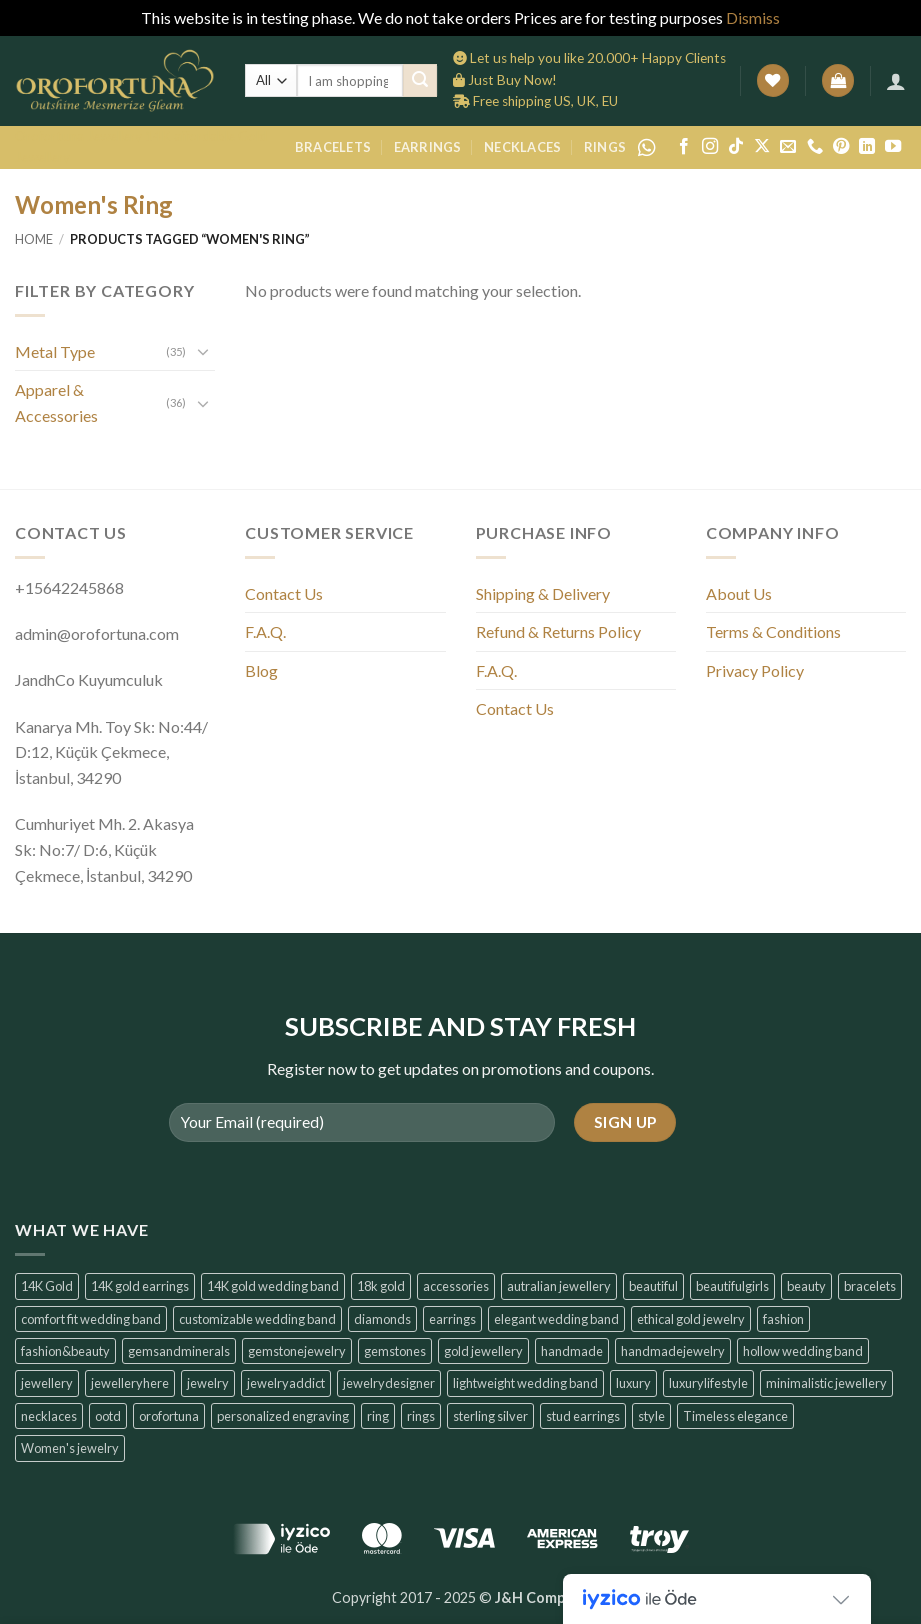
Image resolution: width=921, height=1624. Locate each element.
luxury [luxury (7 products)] (633, 1383)
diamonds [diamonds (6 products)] (382, 1319)
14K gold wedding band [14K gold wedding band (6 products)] (273, 1286)
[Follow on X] (762, 147)
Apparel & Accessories (56, 402)
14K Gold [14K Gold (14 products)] (47, 1286)
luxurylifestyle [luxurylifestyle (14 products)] (708, 1383)
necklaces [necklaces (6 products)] (49, 1416)
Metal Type (55, 351)
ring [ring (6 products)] (378, 1416)
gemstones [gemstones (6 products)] (395, 1351)
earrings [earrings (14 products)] (452, 1319)
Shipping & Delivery (543, 593)
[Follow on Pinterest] (841, 147)
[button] (838, 80)
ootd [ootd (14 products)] (108, 1416)
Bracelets (333, 147)
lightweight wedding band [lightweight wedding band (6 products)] (525, 1383)
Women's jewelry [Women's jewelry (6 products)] (70, 1448)
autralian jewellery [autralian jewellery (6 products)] (559, 1286)
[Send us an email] (788, 147)
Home (34, 239)
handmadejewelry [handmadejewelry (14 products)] (673, 1351)
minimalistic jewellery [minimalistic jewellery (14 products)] (826, 1383)
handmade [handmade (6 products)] (572, 1351)
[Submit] (420, 81)
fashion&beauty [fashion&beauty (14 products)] (65, 1351)
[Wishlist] (773, 80)
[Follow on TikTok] (736, 147)
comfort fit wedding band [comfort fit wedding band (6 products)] (91, 1319)
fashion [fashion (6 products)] (783, 1319)
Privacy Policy (755, 670)
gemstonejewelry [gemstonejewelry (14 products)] (297, 1351)
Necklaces (522, 147)
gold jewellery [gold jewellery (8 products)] (483, 1351)
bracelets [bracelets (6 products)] (870, 1286)
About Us (739, 593)
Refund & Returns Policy (558, 631)
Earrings (428, 147)
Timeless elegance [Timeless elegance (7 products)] (735, 1416)
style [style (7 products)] (651, 1416)
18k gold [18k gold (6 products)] (381, 1286)
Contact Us (284, 593)
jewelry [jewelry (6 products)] (208, 1383)
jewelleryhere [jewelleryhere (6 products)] (130, 1383)
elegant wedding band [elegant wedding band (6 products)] (556, 1319)
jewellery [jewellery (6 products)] (47, 1383)
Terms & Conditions (773, 631)
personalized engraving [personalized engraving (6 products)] (283, 1416)
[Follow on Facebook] (684, 147)
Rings (605, 147)
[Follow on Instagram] (710, 147)
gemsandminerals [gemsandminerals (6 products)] (179, 1351)
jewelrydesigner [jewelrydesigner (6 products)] (389, 1383)
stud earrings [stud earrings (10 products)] (583, 1416)
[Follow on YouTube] (893, 147)
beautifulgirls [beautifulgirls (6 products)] (732, 1286)
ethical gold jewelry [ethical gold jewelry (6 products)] (691, 1319)
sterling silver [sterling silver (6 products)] (490, 1416)
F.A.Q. (265, 631)
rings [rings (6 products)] (421, 1416)
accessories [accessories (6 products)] (456, 1286)
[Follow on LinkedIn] (867, 147)
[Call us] (815, 147)
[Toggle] (203, 351)
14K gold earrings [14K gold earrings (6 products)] (140, 1286)
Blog (261, 670)
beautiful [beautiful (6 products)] (653, 1286)
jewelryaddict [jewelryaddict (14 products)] (286, 1383)
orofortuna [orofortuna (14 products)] (169, 1416)
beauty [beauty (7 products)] (806, 1286)
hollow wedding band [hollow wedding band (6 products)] (803, 1351)
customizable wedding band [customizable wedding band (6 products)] (257, 1319)
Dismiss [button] (753, 17)
